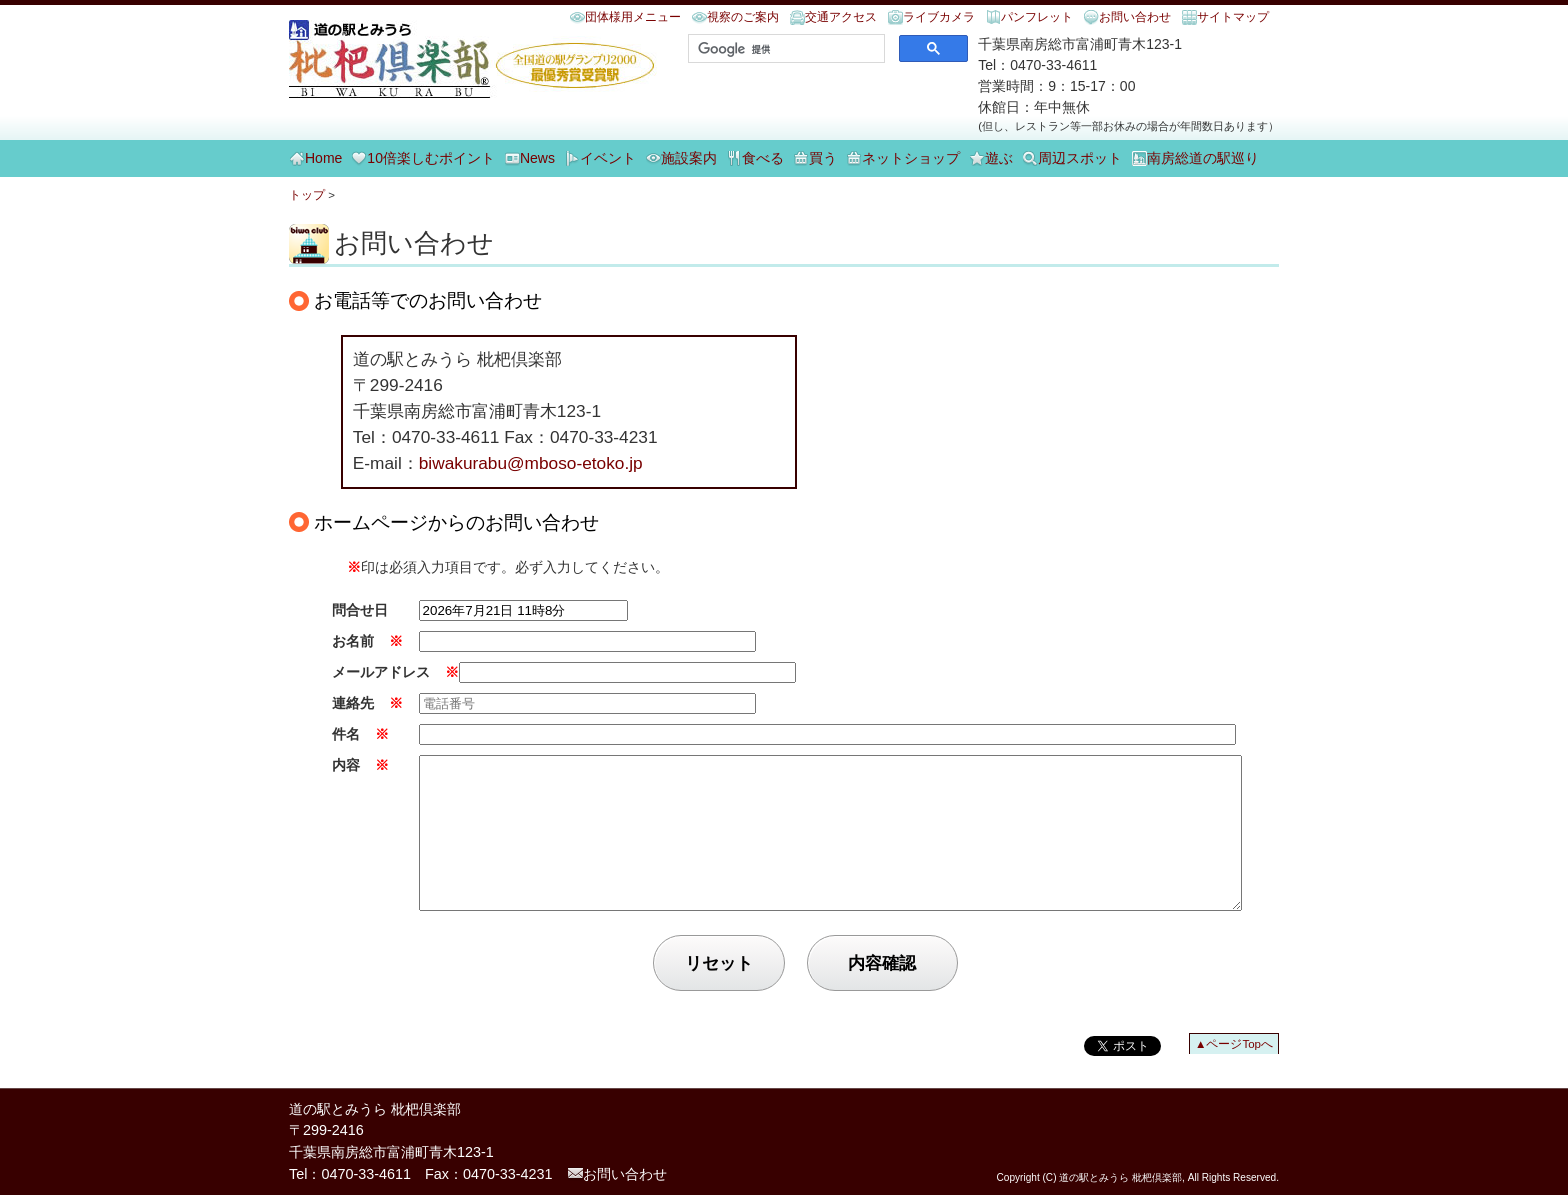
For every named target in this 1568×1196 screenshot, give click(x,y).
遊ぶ (999, 158)
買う (823, 158)
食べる (763, 158)
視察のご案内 (743, 17)
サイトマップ (1233, 17)
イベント (608, 158)
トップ (307, 195)
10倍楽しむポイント (431, 158)
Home (323, 158)
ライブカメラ (939, 17)
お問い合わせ (1135, 17)
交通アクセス (841, 17)
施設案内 (689, 158)
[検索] (784, 49)
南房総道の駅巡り (1203, 158)
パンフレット (1037, 17)
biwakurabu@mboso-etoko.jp (531, 463)
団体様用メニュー (633, 17)
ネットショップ (911, 158)
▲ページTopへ (1234, 1074)
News (537, 158)
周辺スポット (1080, 158)
